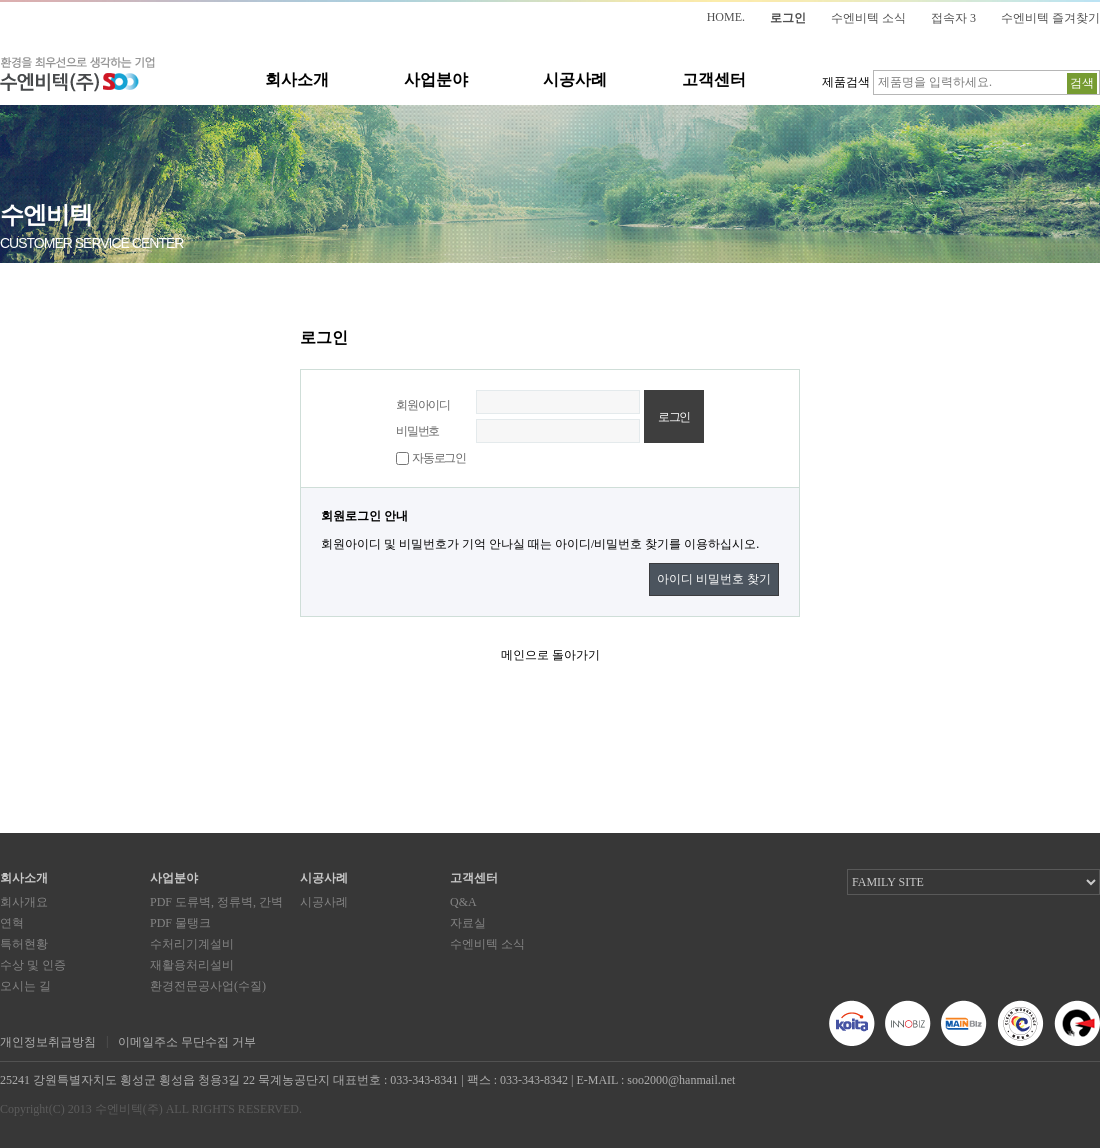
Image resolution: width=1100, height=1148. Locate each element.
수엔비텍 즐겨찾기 (1050, 18)
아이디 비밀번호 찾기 (714, 579)
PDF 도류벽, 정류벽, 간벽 (216, 902)
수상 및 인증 (33, 965)
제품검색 (846, 82)
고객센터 (714, 79)
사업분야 (436, 79)
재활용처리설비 (192, 965)
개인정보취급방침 (48, 1042)
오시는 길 (25, 986)
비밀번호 (417, 431)
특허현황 (24, 944)
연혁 (12, 923)
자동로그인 (439, 458)
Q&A (463, 902)
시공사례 (575, 79)
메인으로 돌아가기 (550, 655)
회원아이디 (423, 405)
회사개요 (24, 902)
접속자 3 (953, 18)
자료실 (468, 923)
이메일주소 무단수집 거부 (187, 1042)
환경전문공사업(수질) (208, 986)
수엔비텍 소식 (868, 18)
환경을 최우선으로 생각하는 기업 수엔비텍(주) (77, 74)
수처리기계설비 (192, 944)
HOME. (726, 17)
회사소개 (297, 79)
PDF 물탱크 (180, 923)
